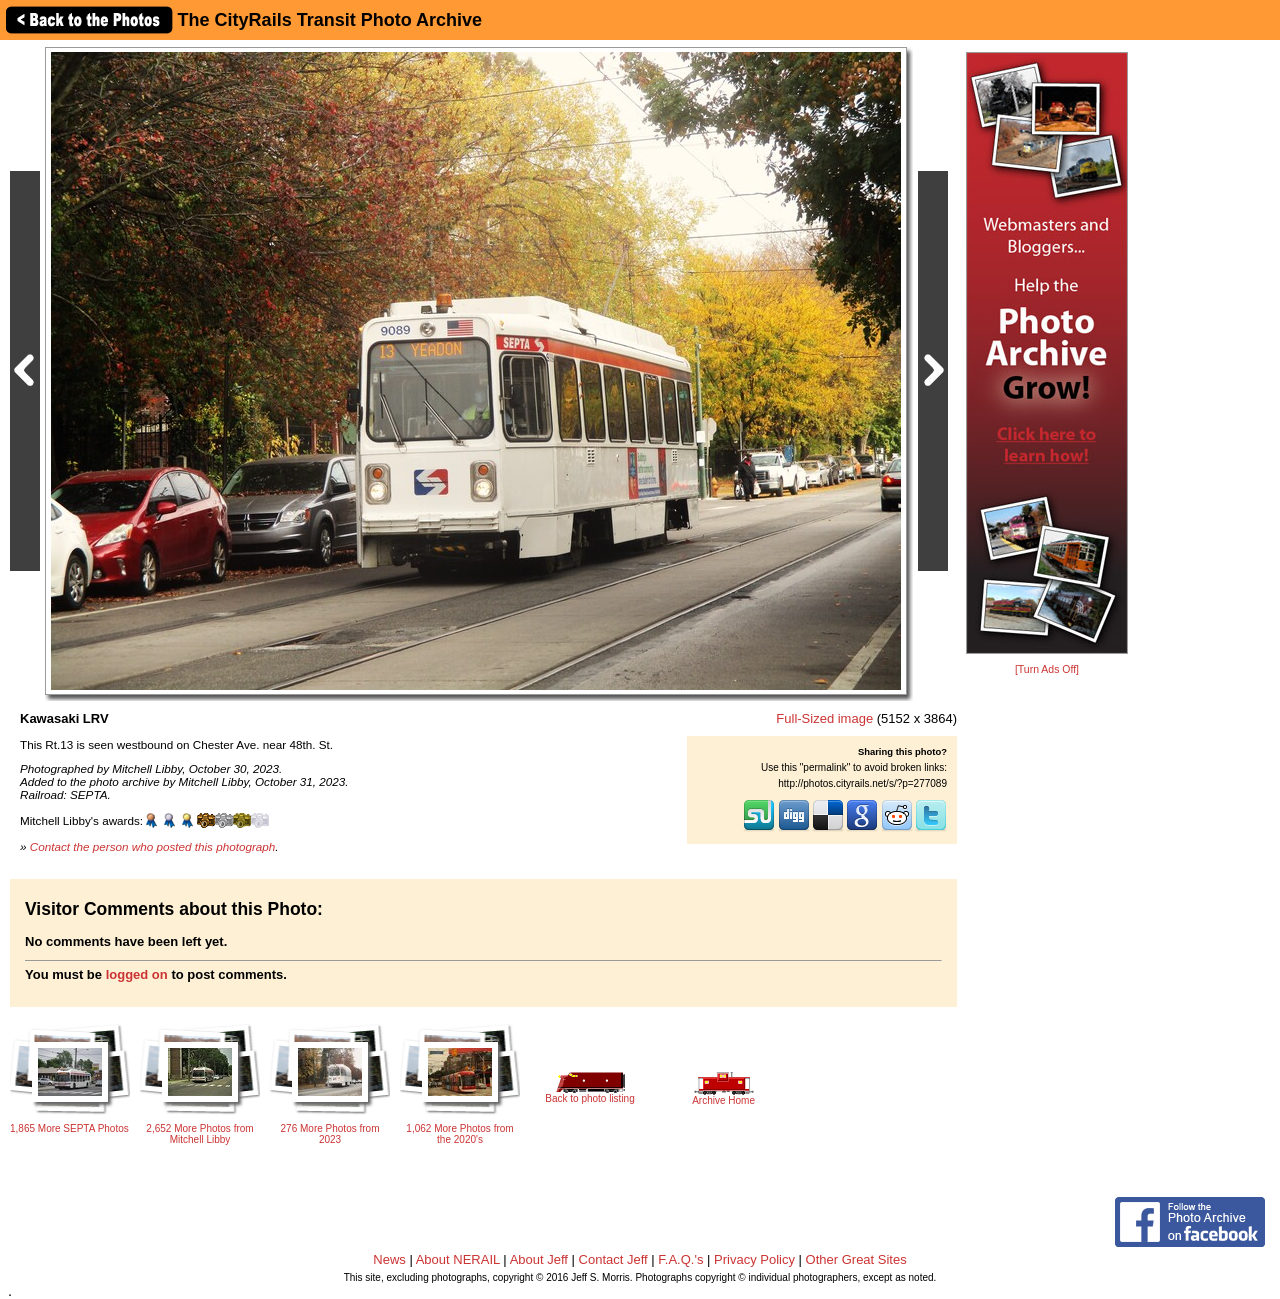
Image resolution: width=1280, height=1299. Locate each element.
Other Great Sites (856, 1259)
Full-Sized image (824, 718)
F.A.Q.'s (680, 1259)
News (389, 1259)
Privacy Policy (754, 1259)
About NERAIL (458, 1259)
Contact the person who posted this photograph (153, 846)
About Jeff (539, 1259)
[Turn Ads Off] (1047, 669)
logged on (137, 974)
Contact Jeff (613, 1259)
